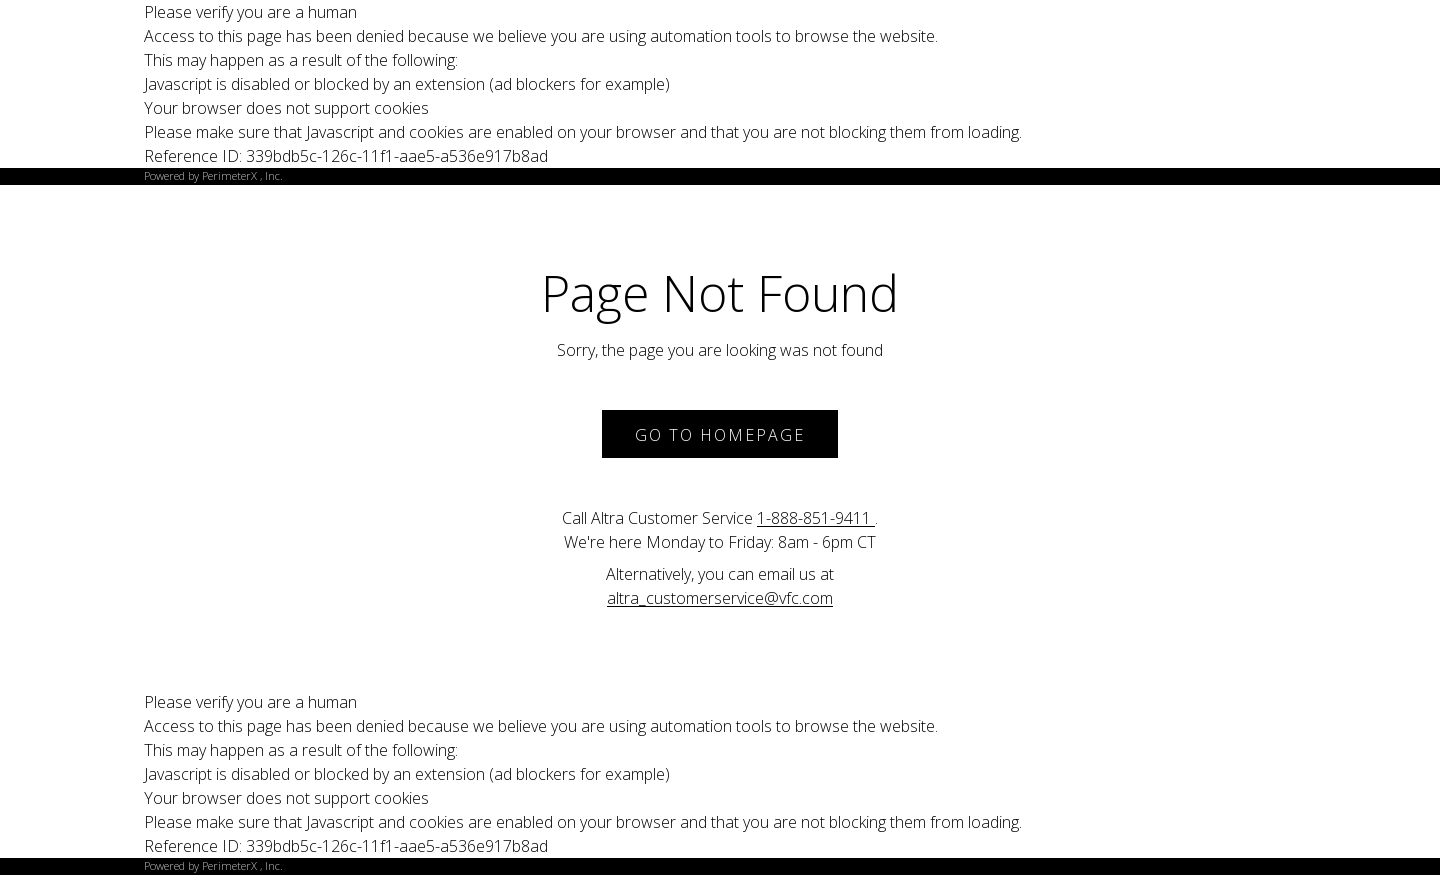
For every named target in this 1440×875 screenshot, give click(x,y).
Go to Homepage (720, 435)
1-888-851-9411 (816, 518)
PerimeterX (229, 175)
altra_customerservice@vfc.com (720, 598)
